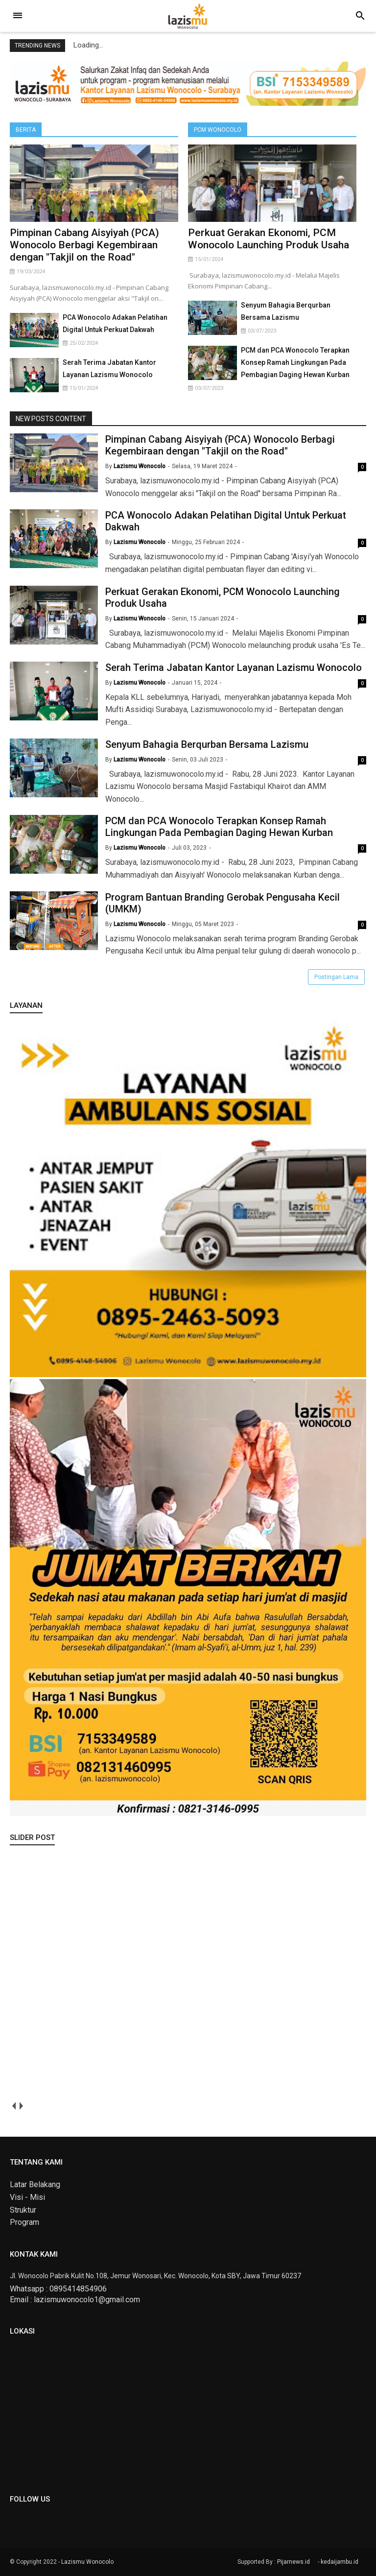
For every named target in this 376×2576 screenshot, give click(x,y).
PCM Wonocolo (217, 129)
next (20, 2106)
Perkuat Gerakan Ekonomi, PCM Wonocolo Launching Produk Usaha (268, 239)
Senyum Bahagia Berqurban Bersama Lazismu (206, 744)
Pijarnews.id (293, 2561)
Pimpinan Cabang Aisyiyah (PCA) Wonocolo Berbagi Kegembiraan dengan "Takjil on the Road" (84, 245)
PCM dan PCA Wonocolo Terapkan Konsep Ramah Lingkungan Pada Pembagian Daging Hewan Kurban (295, 362)
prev (13, 2106)
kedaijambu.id (339, 2561)
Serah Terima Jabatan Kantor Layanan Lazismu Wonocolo (233, 667)
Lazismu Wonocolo (87, 2561)
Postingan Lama (336, 977)
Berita (26, 129)
